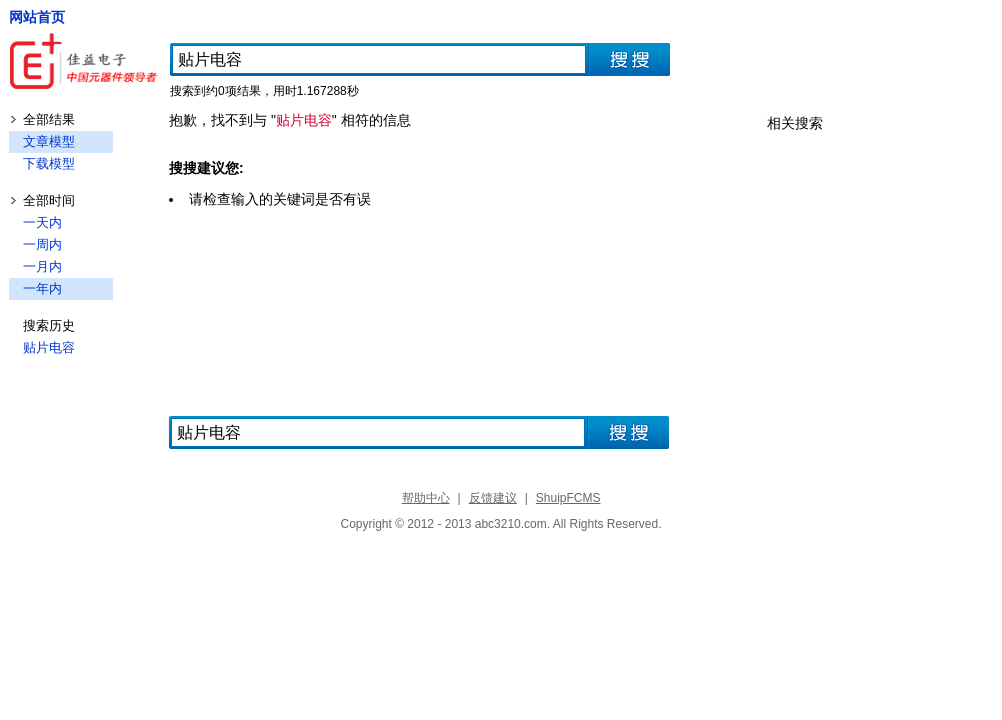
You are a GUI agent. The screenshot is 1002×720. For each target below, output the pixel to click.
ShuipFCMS (568, 498)
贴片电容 (49, 347)
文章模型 (49, 141)
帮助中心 (426, 498)
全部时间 (49, 200)
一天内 (42, 222)
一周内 (42, 244)
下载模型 (49, 163)
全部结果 (49, 119)
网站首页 (37, 17)
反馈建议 (493, 498)
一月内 (42, 266)
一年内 (42, 288)
